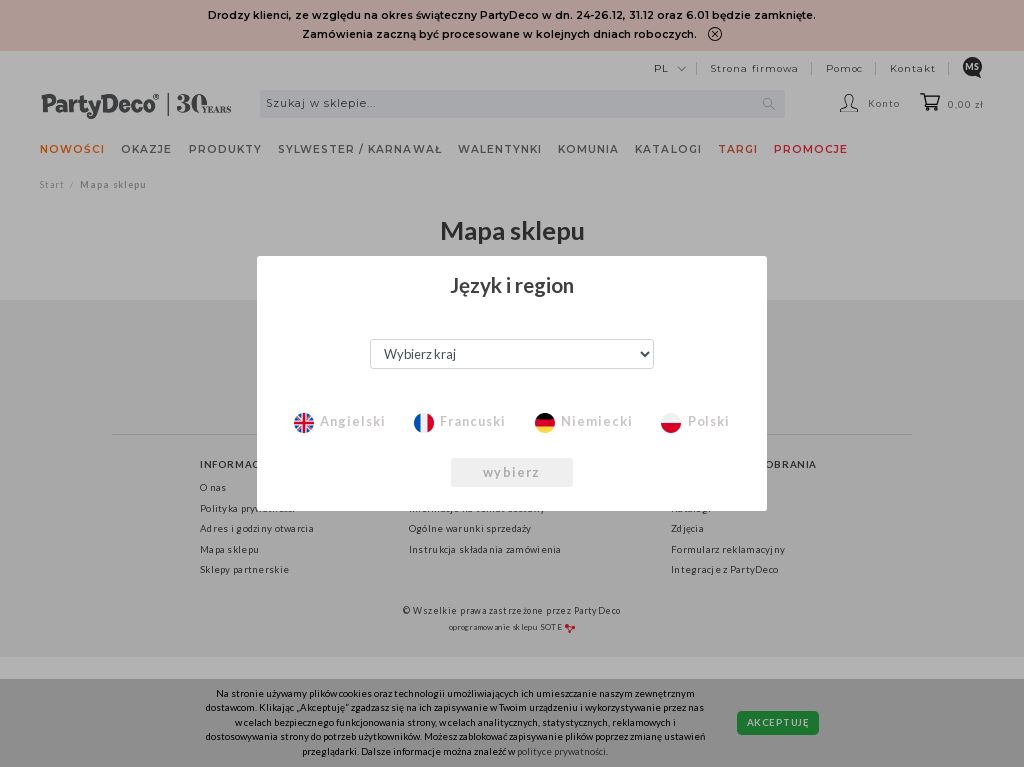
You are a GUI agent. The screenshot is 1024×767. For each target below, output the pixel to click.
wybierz (511, 472)
